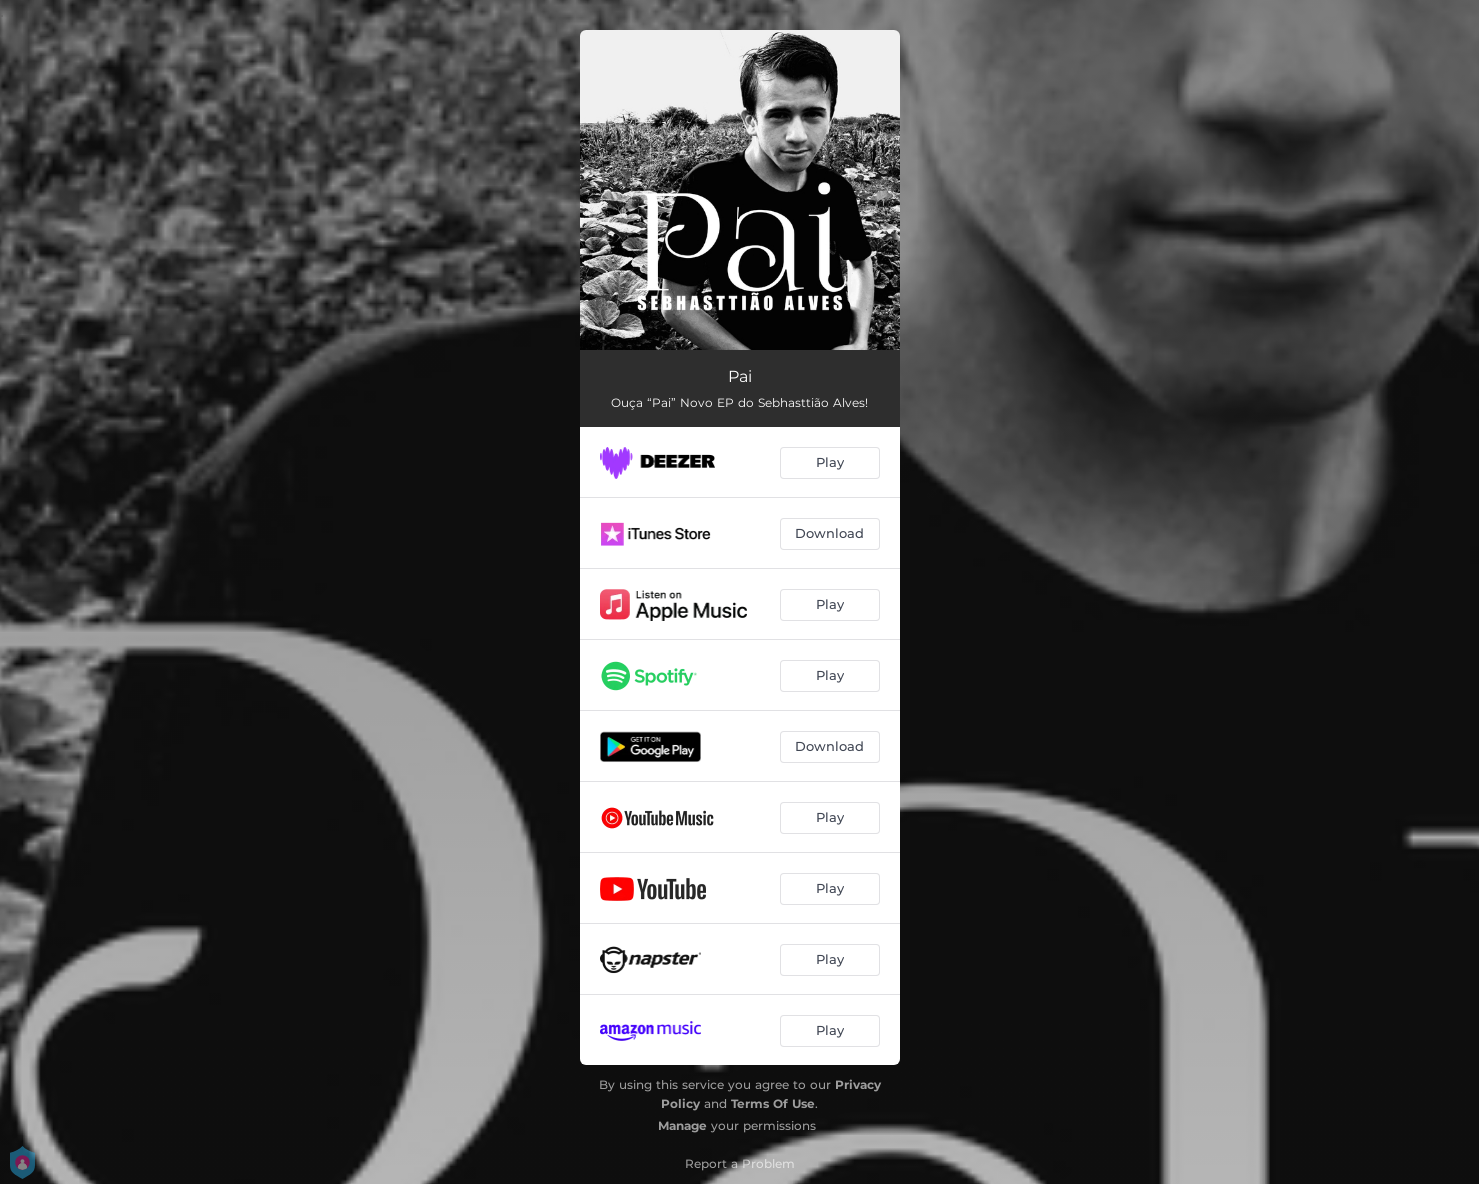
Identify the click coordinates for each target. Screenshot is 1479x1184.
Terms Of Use (773, 1103)
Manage (682, 1125)
